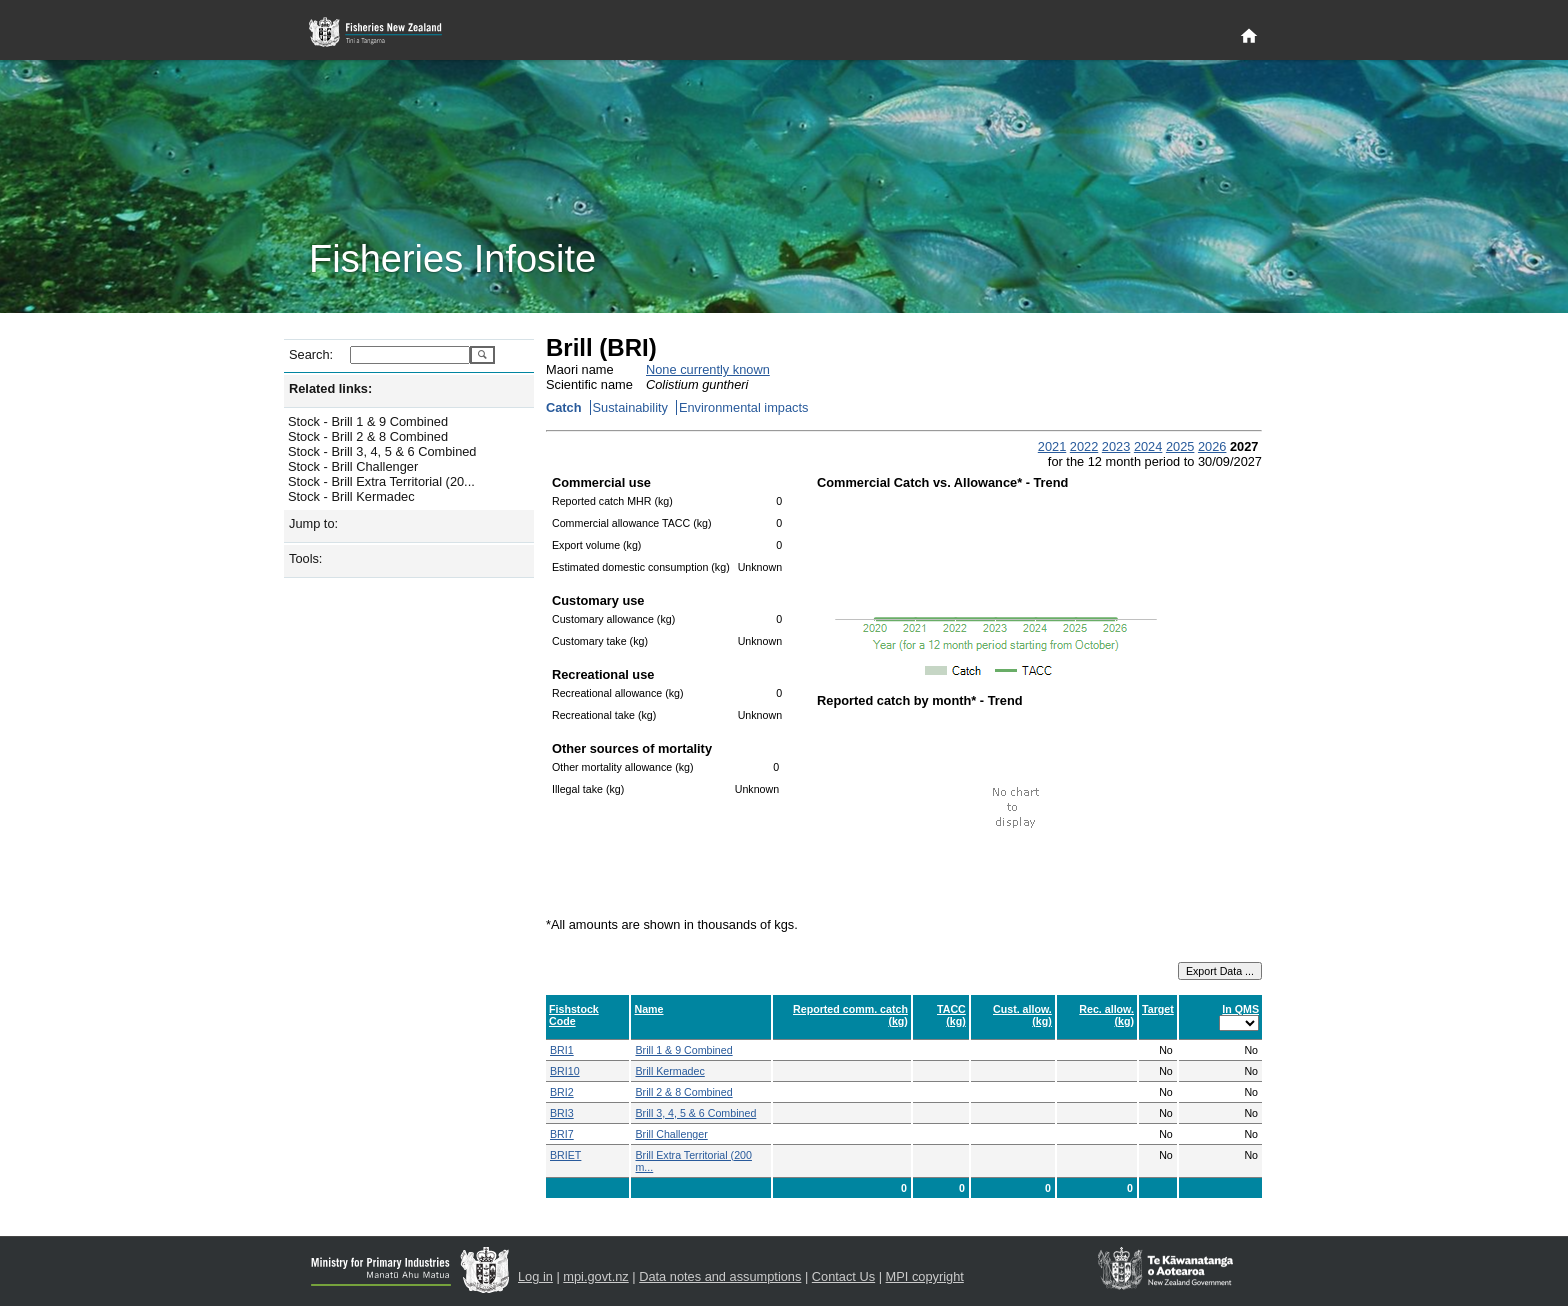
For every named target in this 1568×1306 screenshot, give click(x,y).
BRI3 (562, 1113)
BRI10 (565, 1071)
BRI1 (562, 1050)
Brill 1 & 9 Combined (683, 1050)
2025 (1180, 446)
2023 (1116, 446)
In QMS (1240, 1009)
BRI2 (562, 1092)
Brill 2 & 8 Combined (683, 1092)
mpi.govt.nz (595, 1276)
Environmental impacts (743, 407)
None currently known (708, 369)
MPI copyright (925, 1276)
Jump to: (313, 523)
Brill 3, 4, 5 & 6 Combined (695, 1113)
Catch (564, 407)
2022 (1084, 446)
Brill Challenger (671, 1134)
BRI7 (562, 1134)
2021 (1052, 446)
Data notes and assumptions (720, 1276)
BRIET (565, 1155)
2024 (1148, 446)
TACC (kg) (951, 1015)
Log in (535, 1276)
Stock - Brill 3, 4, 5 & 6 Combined (382, 451)
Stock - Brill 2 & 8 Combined (368, 436)
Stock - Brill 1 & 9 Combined (368, 421)
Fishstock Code (574, 1015)
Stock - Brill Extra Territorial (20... (381, 481)
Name (648, 1009)
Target (1158, 1009)
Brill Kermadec (669, 1071)
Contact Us (843, 1276)
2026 (1212, 446)
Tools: (305, 558)
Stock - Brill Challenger (353, 466)
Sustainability (630, 407)
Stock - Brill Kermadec (351, 496)
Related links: (330, 388)
